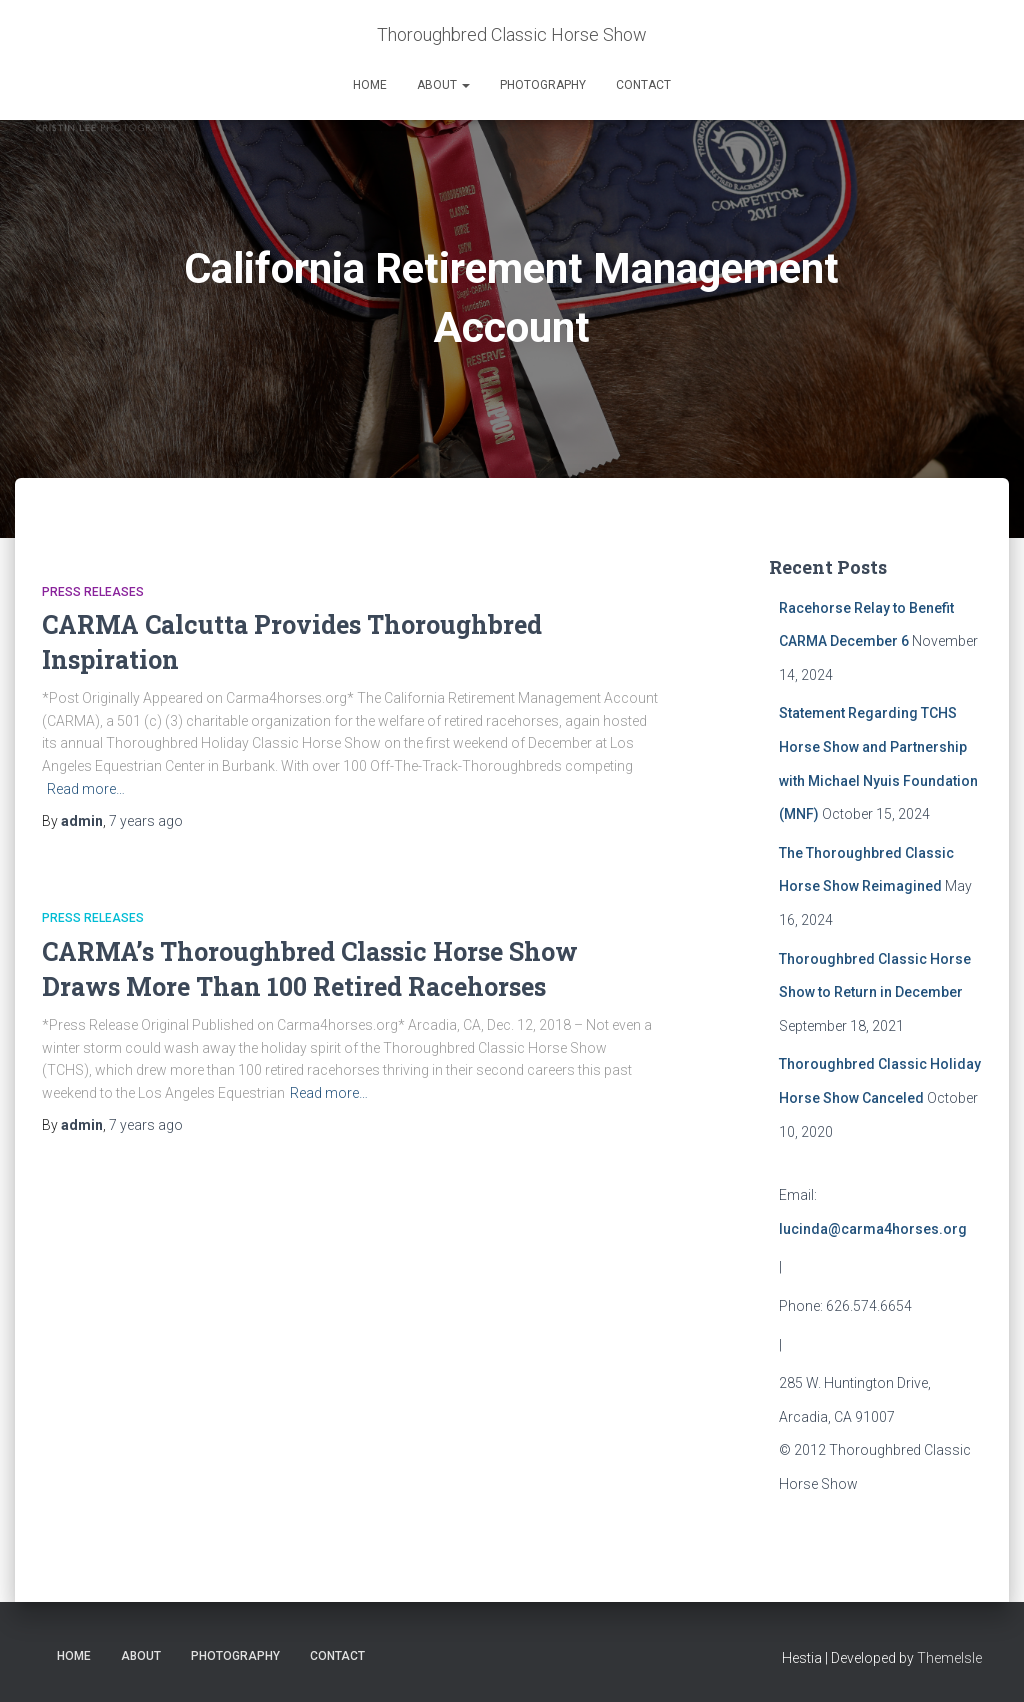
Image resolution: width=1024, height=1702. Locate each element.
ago (146, 821)
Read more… (86, 789)
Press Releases (93, 592)
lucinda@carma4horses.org (873, 1229)
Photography (543, 85)
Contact (643, 85)
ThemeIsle (949, 1658)
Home (370, 85)
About (443, 85)
